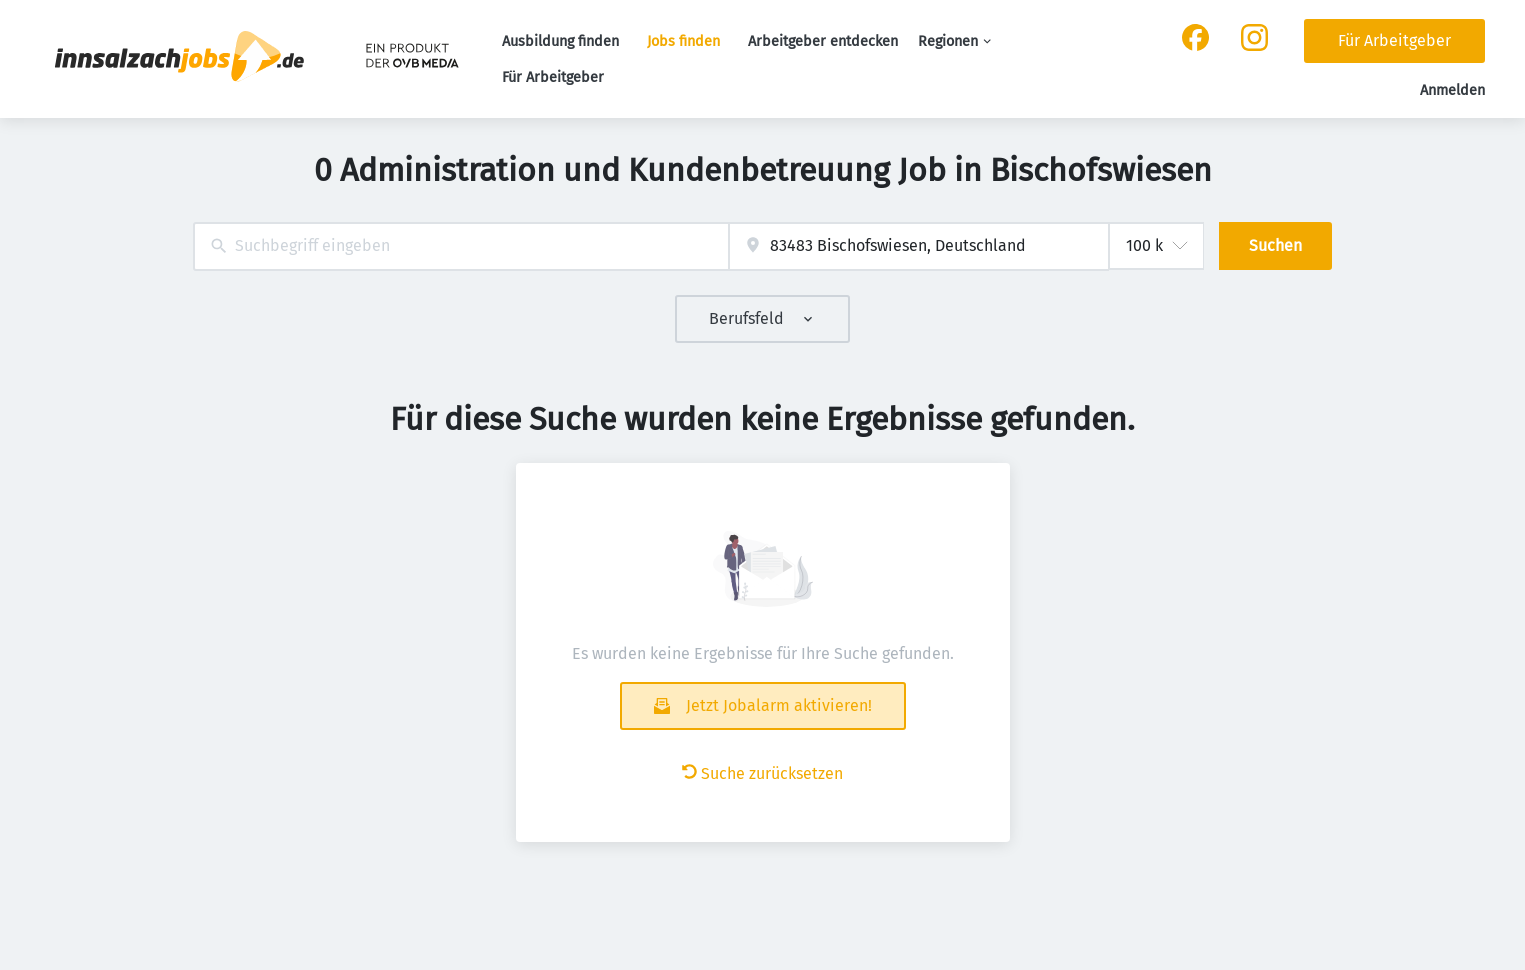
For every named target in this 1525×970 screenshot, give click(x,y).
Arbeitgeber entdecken (823, 41)
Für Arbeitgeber (553, 77)
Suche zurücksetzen (762, 773)
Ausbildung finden (560, 41)
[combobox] (461, 246)
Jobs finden (683, 41)
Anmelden (1452, 90)
